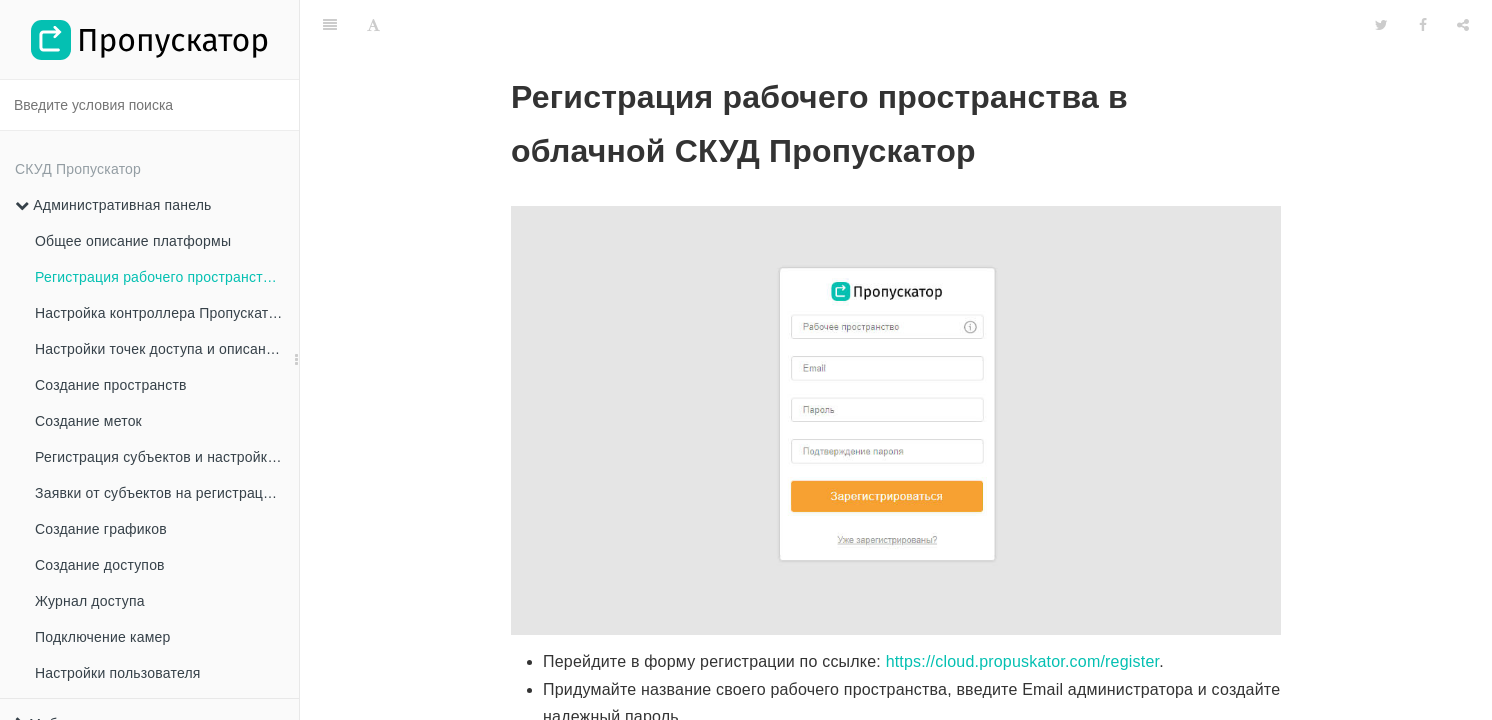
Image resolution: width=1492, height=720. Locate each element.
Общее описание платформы (133, 241)
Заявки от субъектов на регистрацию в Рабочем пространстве (167, 493)
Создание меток (88, 421)
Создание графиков (101, 529)
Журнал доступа (90, 601)
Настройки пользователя (118, 673)
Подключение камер (102, 637)
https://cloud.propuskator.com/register (1023, 611)
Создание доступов (100, 565)
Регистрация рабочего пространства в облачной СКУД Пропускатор (167, 277)
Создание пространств (111, 385)
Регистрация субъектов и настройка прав (167, 457)
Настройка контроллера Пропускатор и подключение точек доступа (167, 313)
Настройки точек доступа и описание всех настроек (167, 349)
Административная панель (113, 205)
